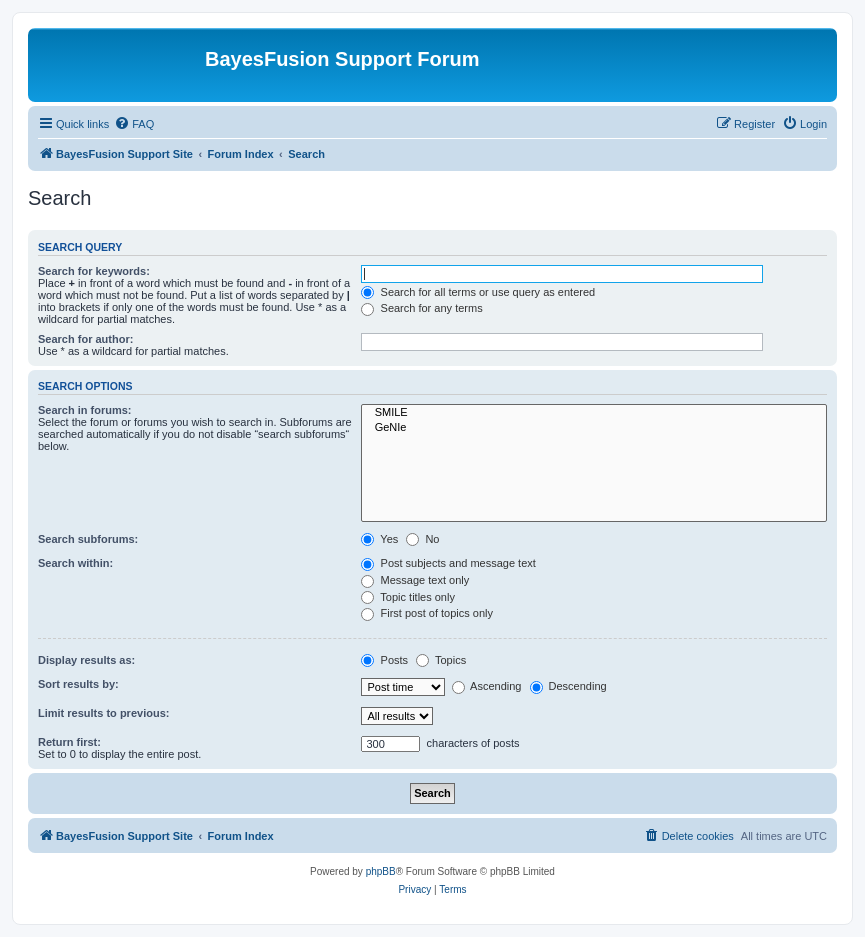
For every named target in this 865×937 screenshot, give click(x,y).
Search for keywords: (94, 271)
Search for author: (85, 339)
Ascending (487, 686)
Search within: (75, 563)
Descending (568, 686)
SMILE (594, 413)
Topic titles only (407, 597)
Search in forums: (85, 410)
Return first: (69, 742)
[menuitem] (134, 124)
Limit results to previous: (103, 713)
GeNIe (594, 428)
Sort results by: (78, 684)
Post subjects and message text (448, 563)
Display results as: (86, 660)
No (422, 539)
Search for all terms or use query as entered (478, 292)
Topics (441, 660)
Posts (384, 660)
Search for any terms (421, 308)
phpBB (381, 871)
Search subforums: (88, 539)
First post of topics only (427, 613)
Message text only (415, 580)
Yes (379, 539)
